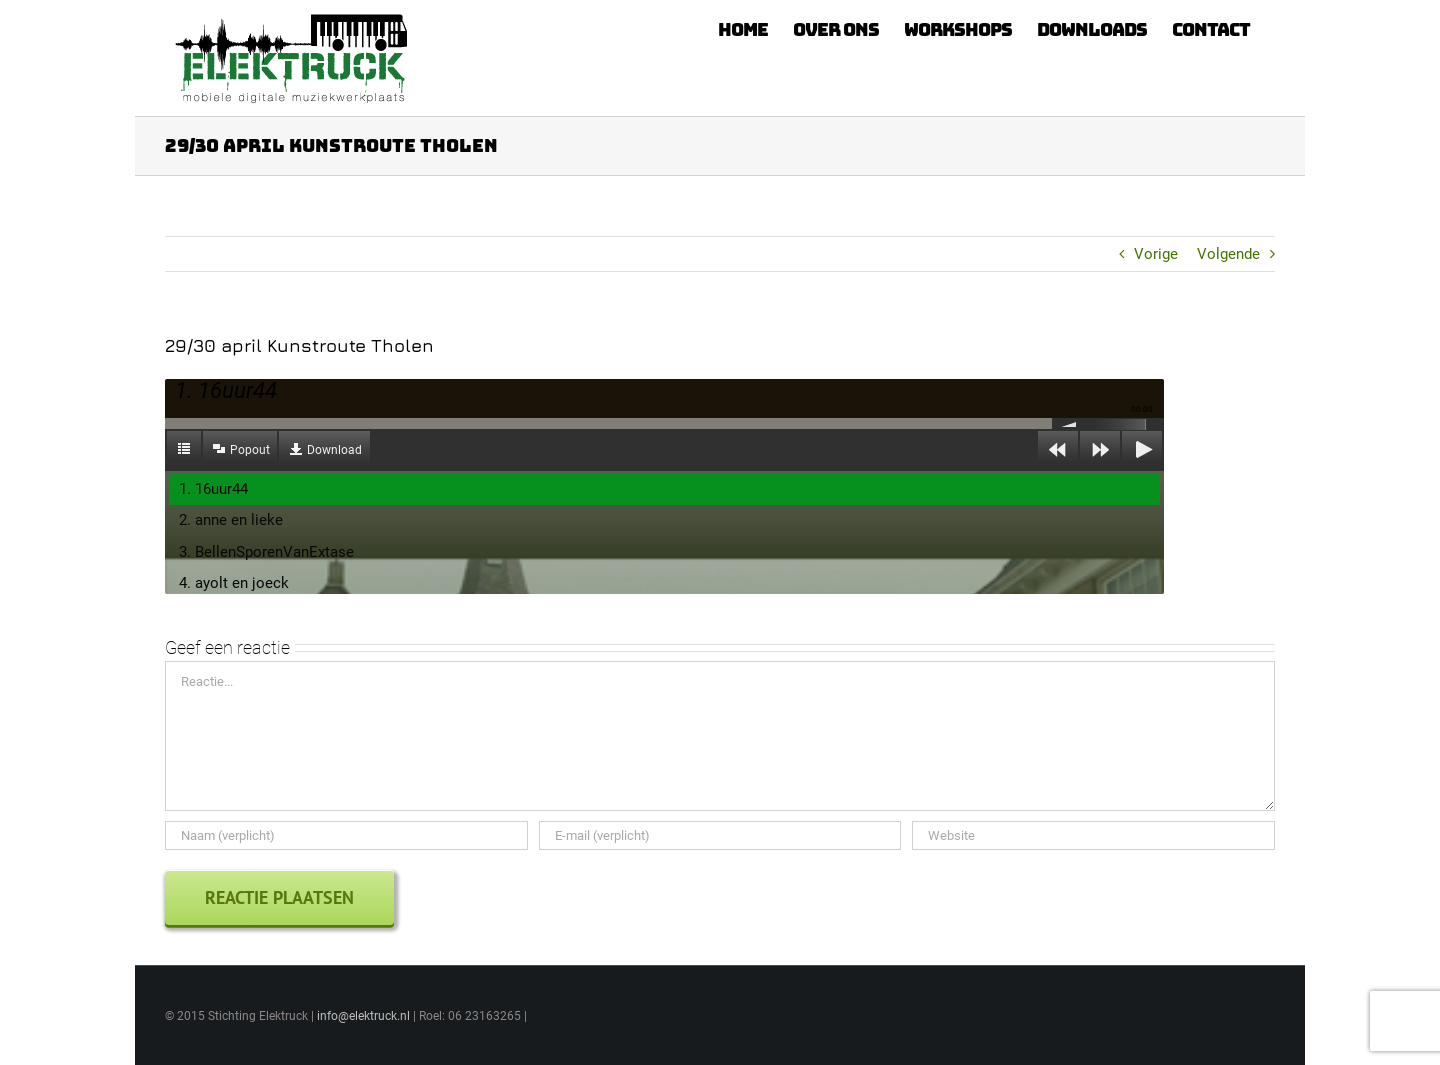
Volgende (1228, 254)
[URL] (1093, 835)
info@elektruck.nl (363, 1016)
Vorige (1156, 254)
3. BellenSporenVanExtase (266, 552)
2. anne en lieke (231, 520)
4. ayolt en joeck (234, 583)
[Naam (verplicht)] (346, 835)
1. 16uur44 (213, 489)
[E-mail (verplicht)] (720, 835)
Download (334, 450)
